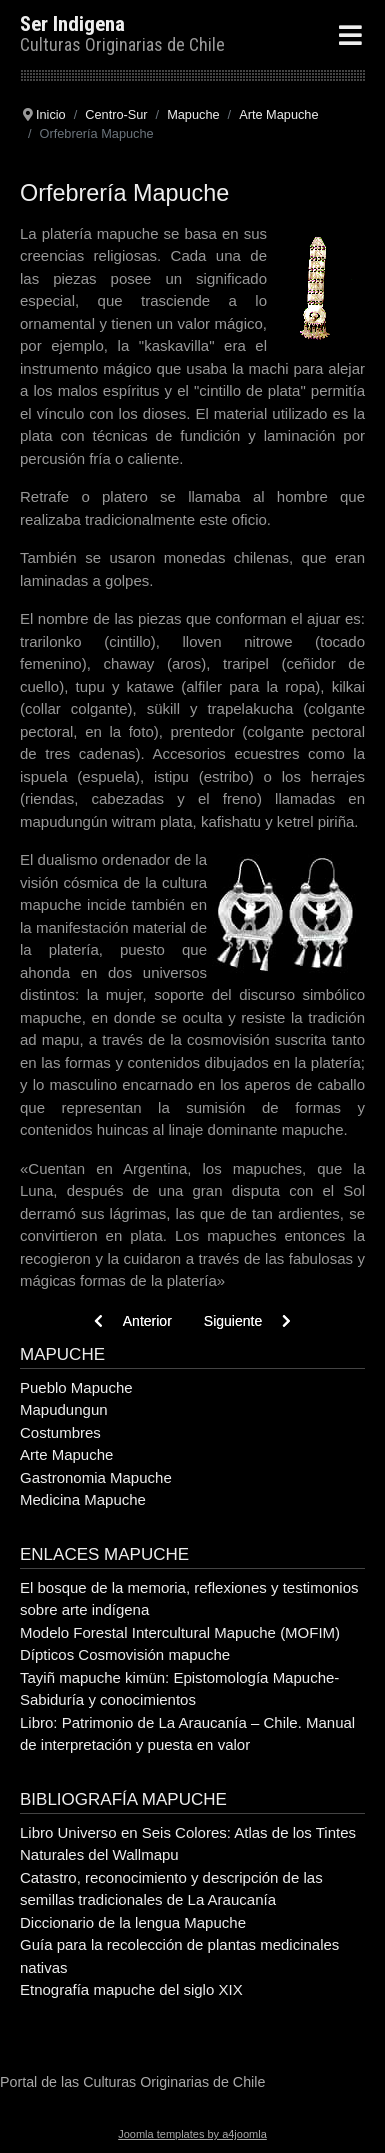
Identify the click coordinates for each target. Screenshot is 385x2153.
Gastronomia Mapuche (96, 1477)
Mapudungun (64, 1409)
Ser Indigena (72, 24)
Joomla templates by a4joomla (192, 2134)
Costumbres (60, 1432)
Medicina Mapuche (83, 1499)
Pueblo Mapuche (76, 1387)
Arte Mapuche (66, 1454)
